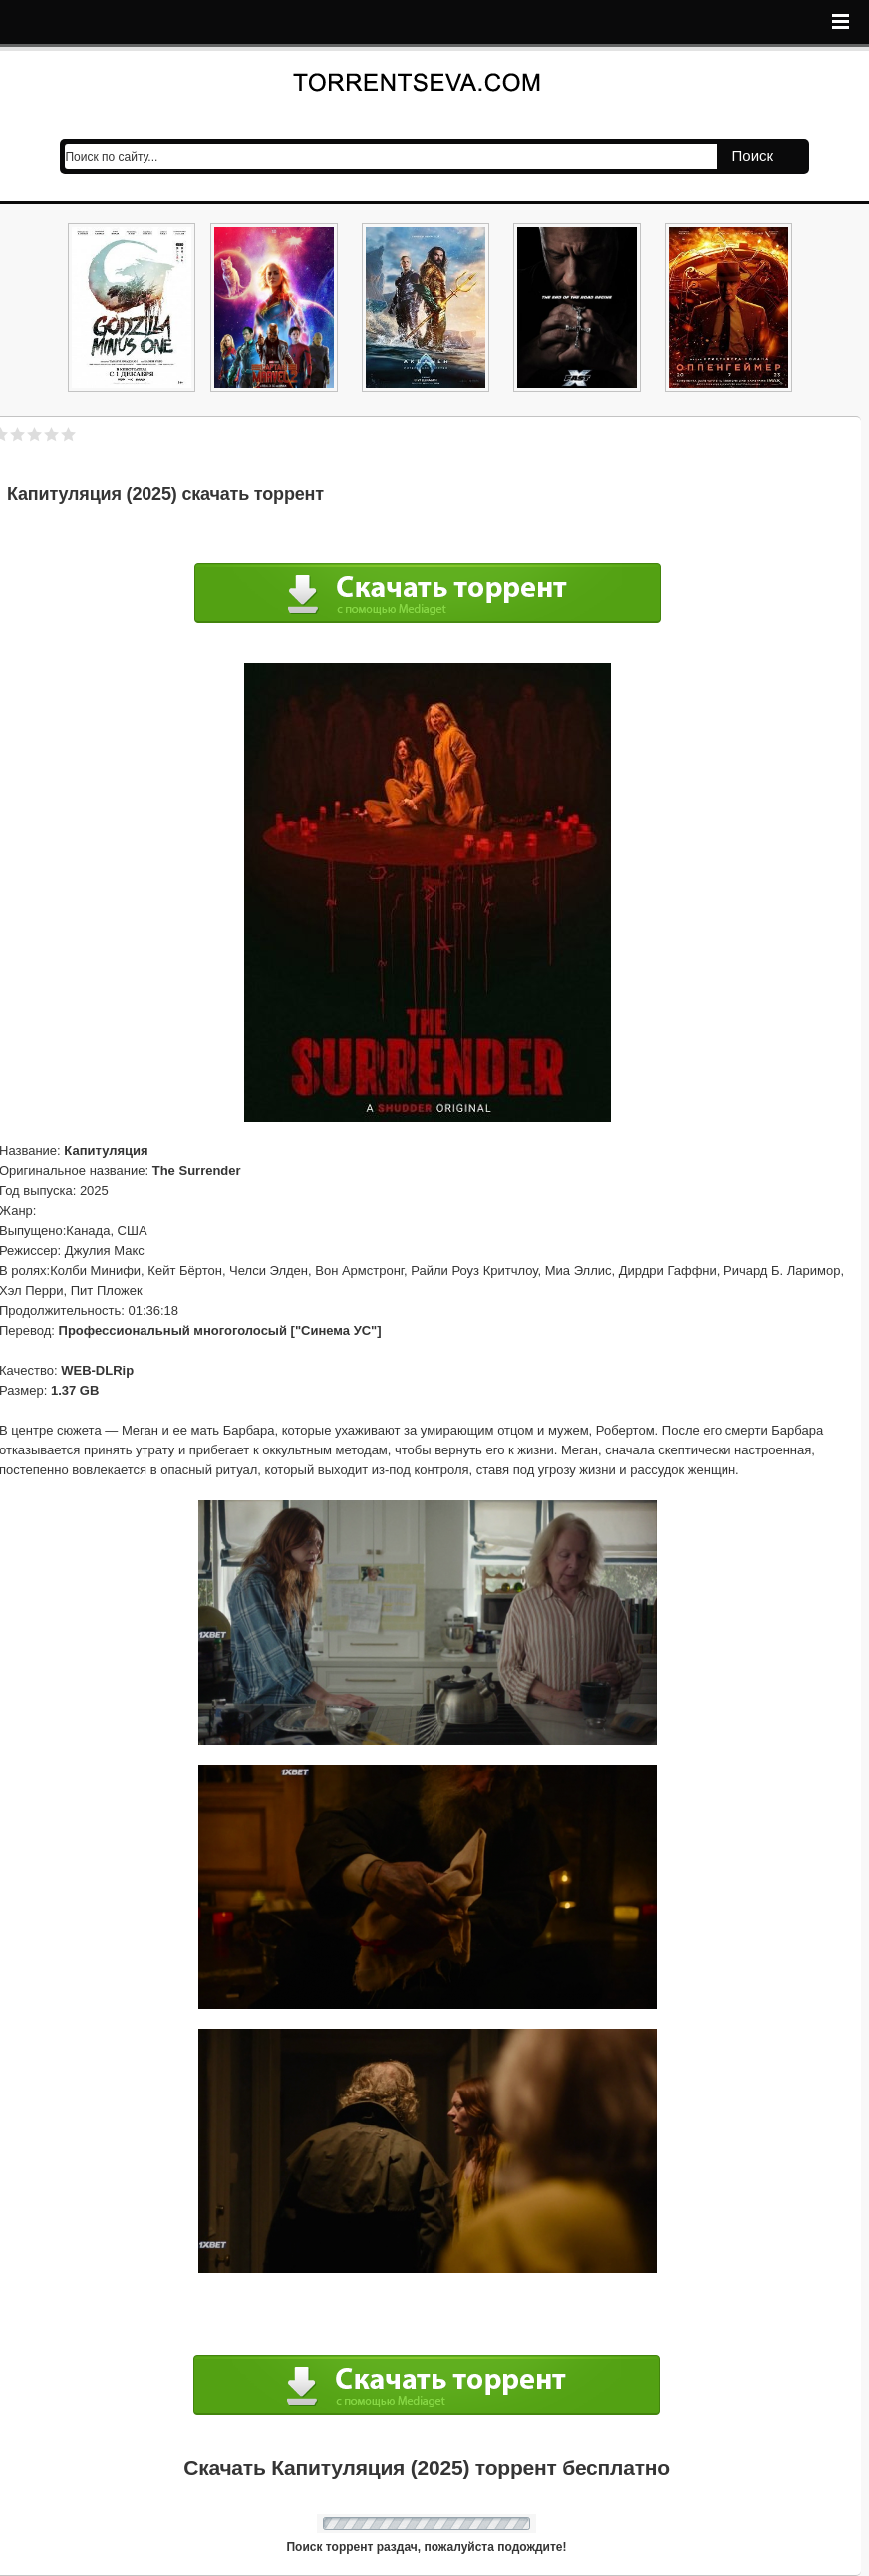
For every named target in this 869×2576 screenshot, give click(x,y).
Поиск (753, 155)
